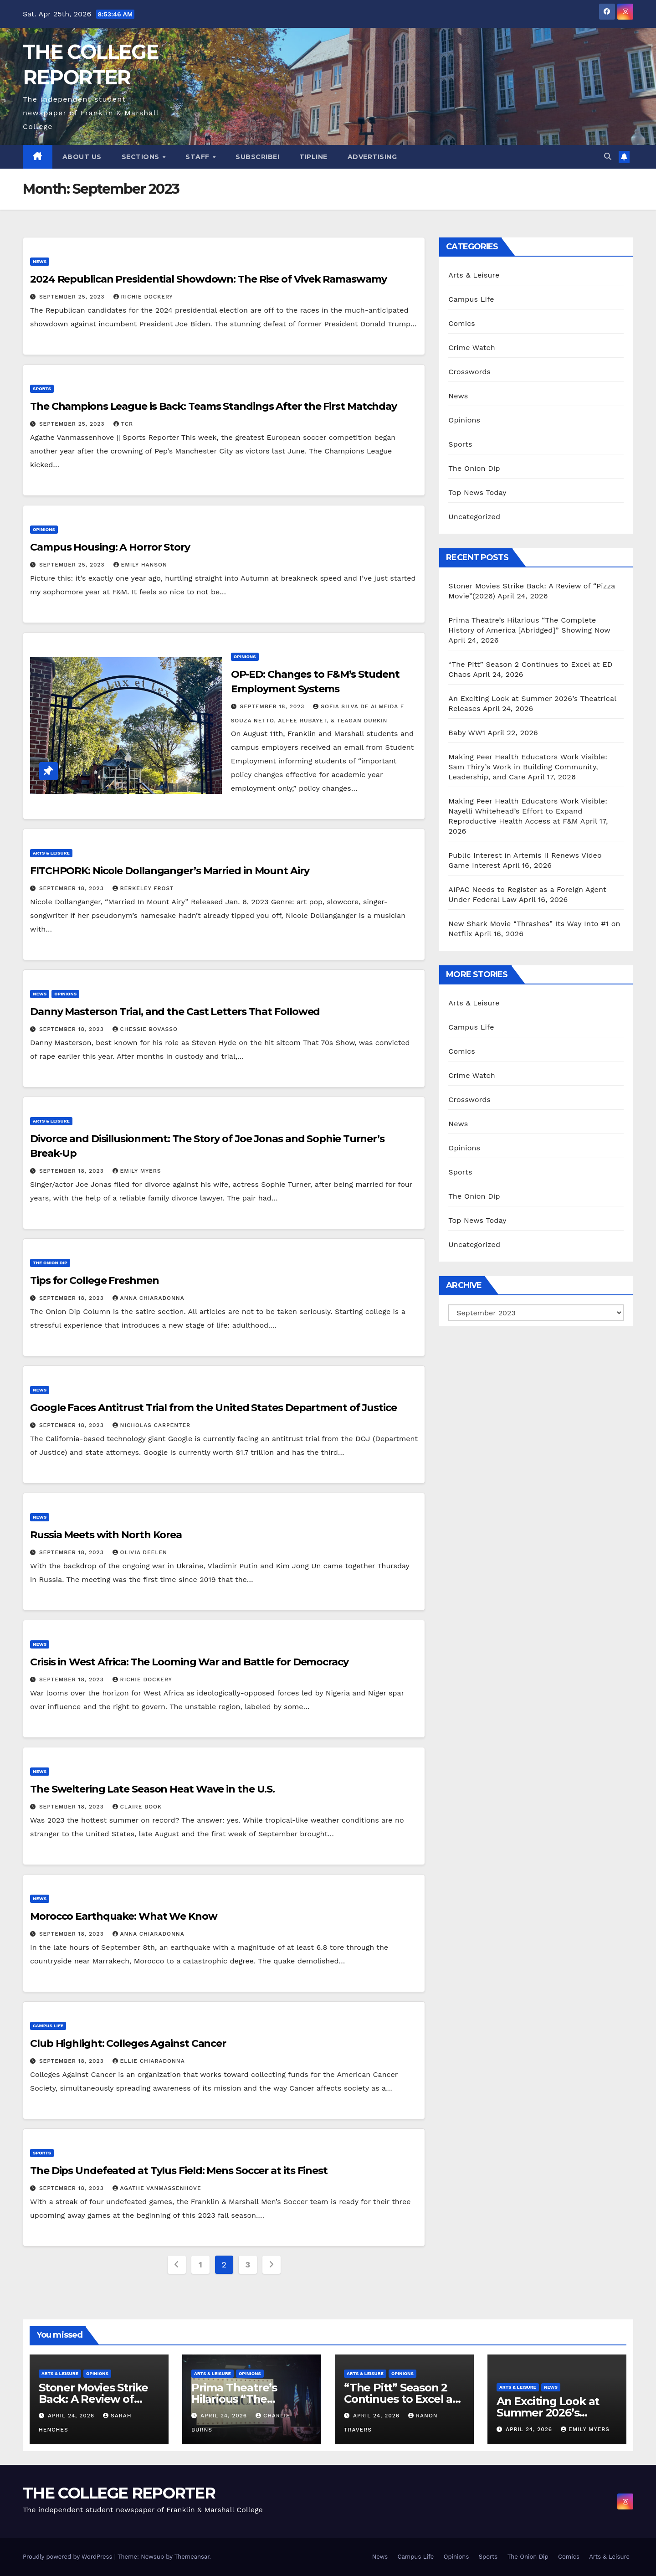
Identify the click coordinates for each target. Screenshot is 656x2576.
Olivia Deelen (140, 1552)
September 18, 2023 (273, 706)
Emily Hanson (140, 565)
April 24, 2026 (72, 2415)
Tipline (313, 157)
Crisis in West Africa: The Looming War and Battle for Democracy (189, 1662)
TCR (123, 424)
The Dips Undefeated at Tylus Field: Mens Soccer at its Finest (180, 2170)
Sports (42, 388)
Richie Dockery (143, 297)
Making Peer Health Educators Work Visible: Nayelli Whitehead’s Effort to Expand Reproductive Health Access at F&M (527, 811)
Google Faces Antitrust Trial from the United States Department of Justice (213, 1407)
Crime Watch (471, 347)
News (39, 261)
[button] (607, 156)
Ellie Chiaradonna (149, 2061)
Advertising (372, 157)
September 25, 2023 (73, 297)
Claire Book (137, 1806)
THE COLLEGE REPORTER (119, 2493)
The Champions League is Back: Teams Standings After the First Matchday (213, 406)
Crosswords (469, 371)
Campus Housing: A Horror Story (110, 547)
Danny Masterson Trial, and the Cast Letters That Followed (175, 1011)
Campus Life (48, 2025)
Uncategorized (474, 516)
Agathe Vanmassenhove (157, 2188)
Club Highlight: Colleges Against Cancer (128, 2043)
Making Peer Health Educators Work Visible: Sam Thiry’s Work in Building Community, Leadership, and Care (527, 766)
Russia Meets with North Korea (106, 1535)
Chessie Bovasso (145, 1029)
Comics (461, 323)
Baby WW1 (466, 732)
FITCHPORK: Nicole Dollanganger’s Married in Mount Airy (169, 871)
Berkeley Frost (143, 888)
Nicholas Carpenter (152, 1425)
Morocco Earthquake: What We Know (125, 1916)
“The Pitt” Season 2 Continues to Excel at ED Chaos (400, 2399)
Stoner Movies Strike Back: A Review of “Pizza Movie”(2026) (93, 2399)
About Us (82, 157)
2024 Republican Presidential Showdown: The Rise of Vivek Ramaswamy (208, 279)
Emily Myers (137, 1171)
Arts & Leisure (51, 852)
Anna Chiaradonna (148, 1298)
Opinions (44, 529)
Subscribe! (257, 157)
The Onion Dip (50, 1262)
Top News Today (477, 492)
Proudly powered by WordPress (68, 2556)
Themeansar (192, 2556)
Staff (198, 157)
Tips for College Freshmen (94, 1280)
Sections (142, 157)
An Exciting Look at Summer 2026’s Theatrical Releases (549, 2413)
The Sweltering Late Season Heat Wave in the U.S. (152, 1789)
